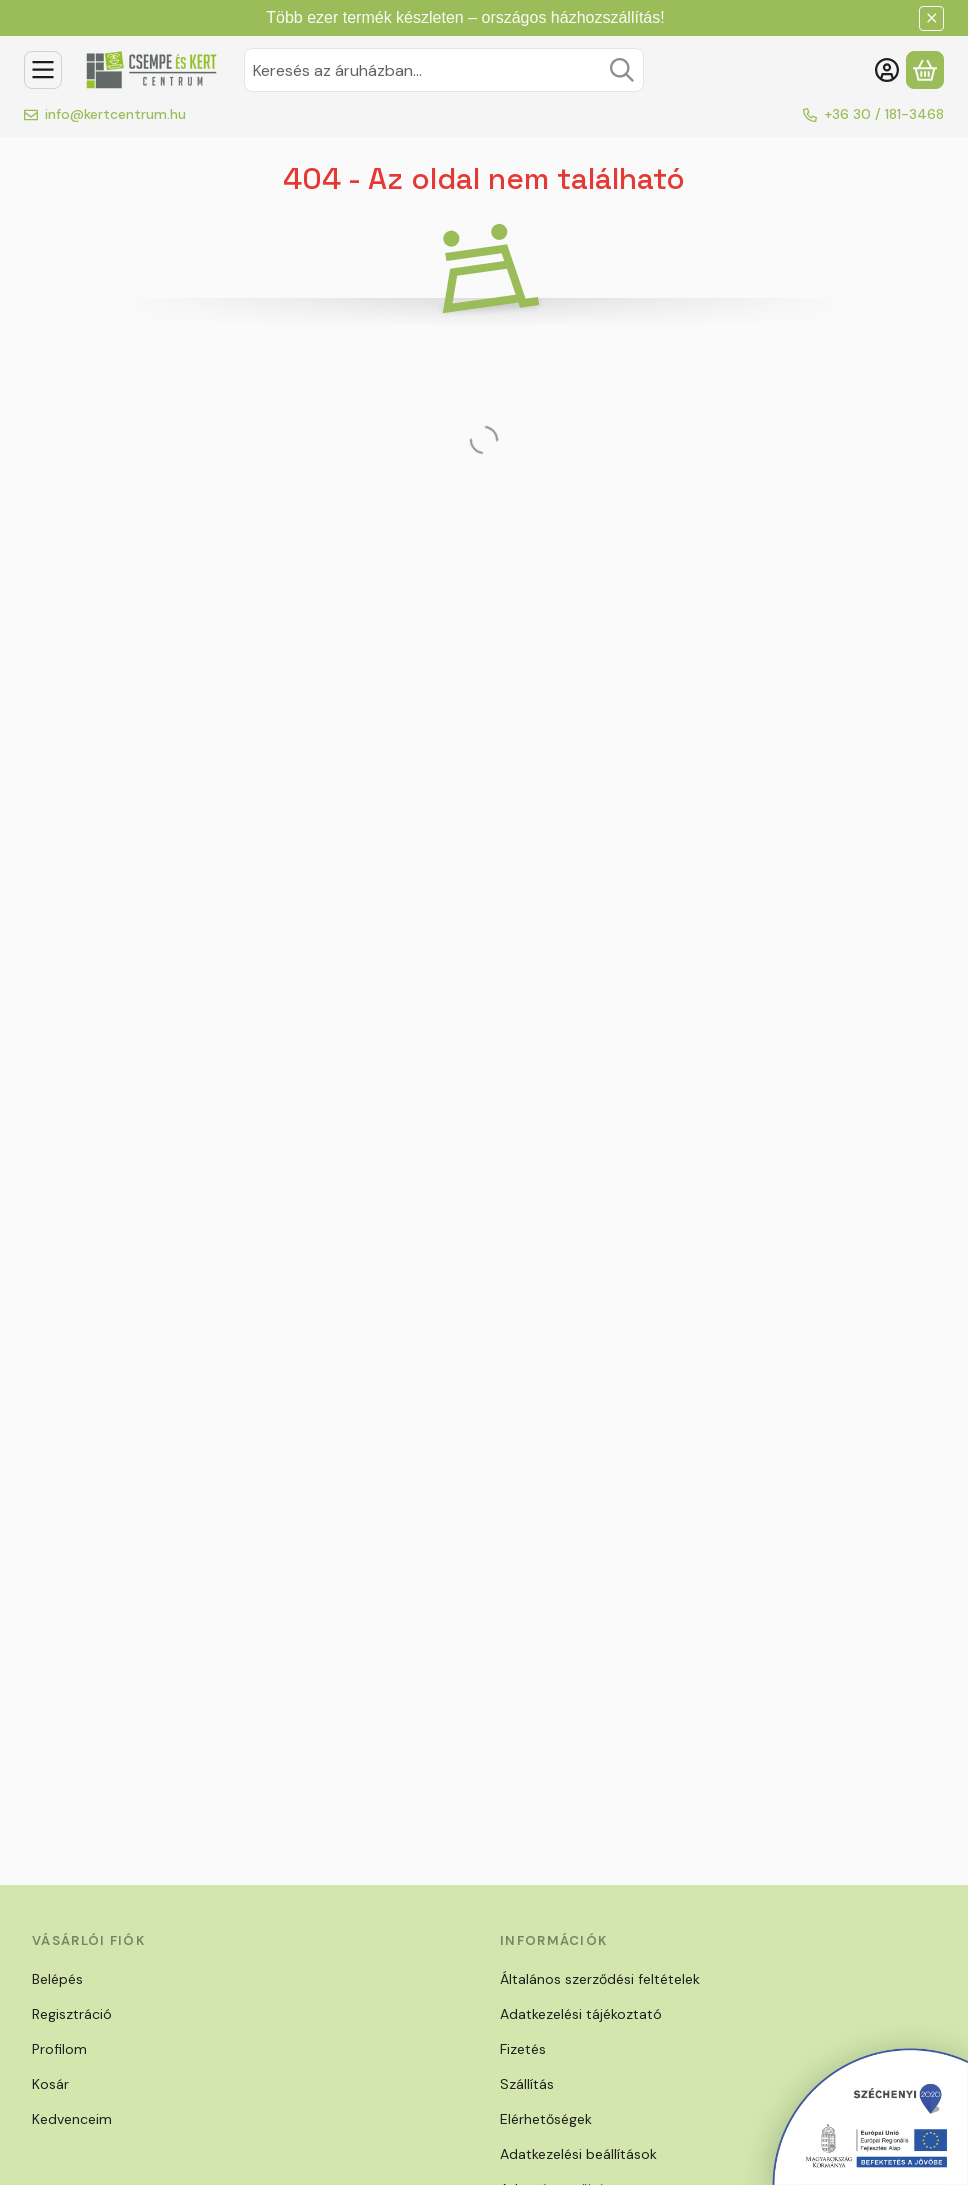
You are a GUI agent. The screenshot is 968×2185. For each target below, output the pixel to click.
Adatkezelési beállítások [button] (578, 2154)
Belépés (57, 1979)
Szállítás (527, 2084)
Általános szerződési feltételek (600, 1979)
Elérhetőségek (546, 2119)
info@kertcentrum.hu (115, 114)
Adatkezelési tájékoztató (581, 2014)
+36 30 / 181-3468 (884, 114)
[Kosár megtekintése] (925, 70)
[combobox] (444, 70)
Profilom (59, 2049)
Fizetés (523, 2049)
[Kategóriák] (43, 70)
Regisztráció (72, 2014)
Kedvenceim (72, 2119)
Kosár (50, 2084)
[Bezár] (931, 18)
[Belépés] (887, 70)
